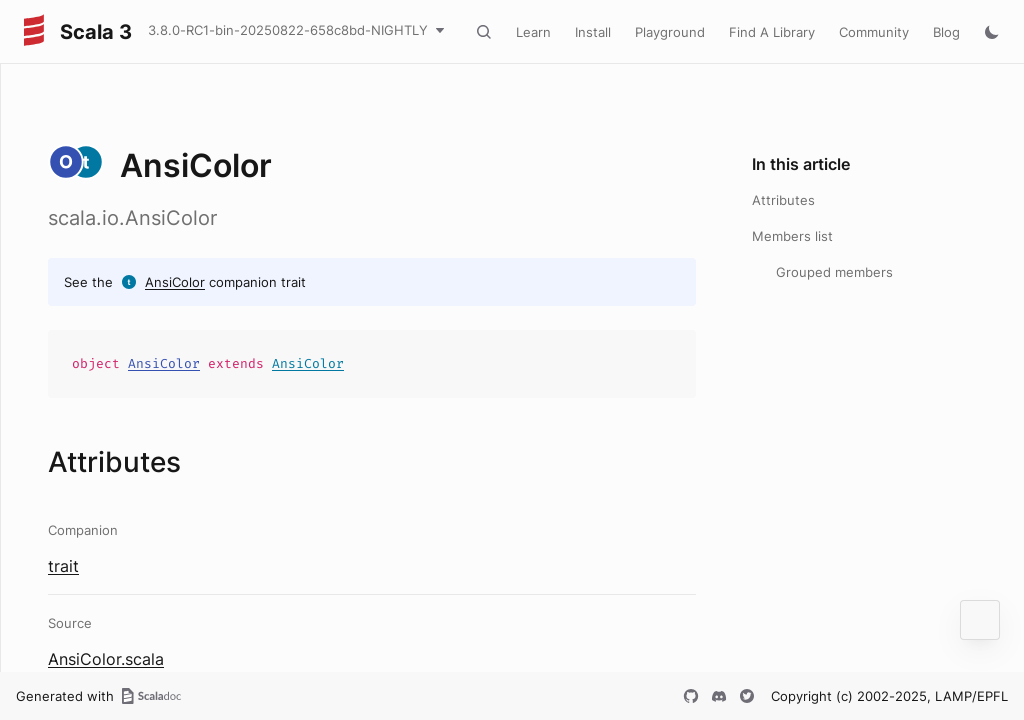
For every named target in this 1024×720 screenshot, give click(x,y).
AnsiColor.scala (106, 659)
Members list (792, 236)
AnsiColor (175, 282)
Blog (946, 32)
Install (593, 32)
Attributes (783, 200)
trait (63, 566)
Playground (670, 32)
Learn (533, 32)
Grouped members (834, 272)
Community (874, 32)
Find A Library (772, 32)
